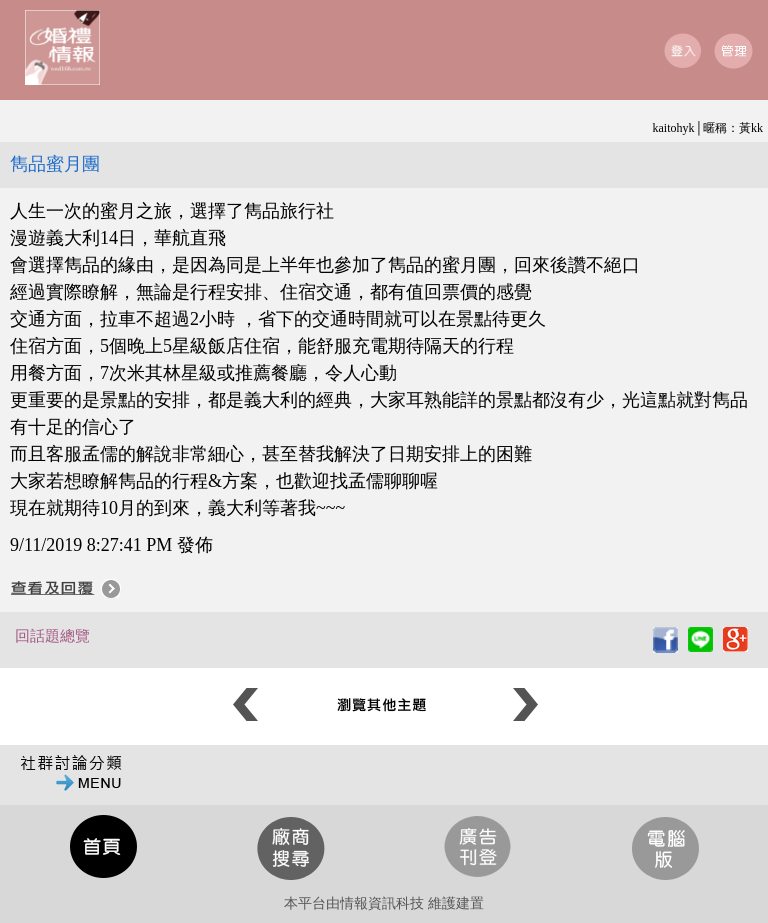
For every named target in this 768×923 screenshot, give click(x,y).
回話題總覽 (52, 636)
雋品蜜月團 (55, 164)
